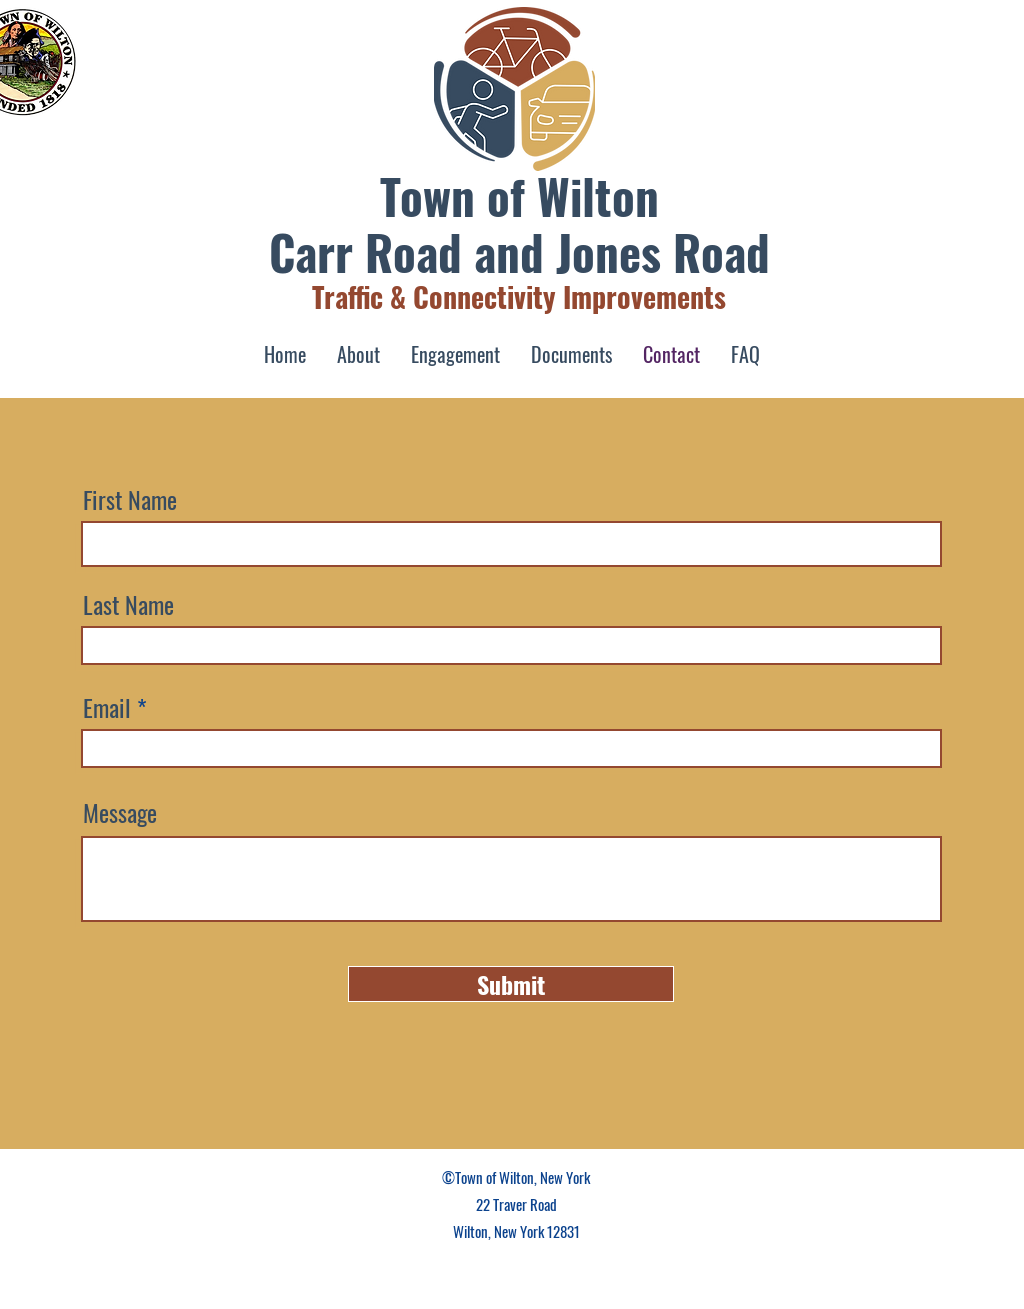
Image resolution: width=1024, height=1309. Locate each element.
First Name (130, 499)
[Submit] (511, 984)
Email (107, 707)
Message (120, 812)
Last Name (128, 604)
